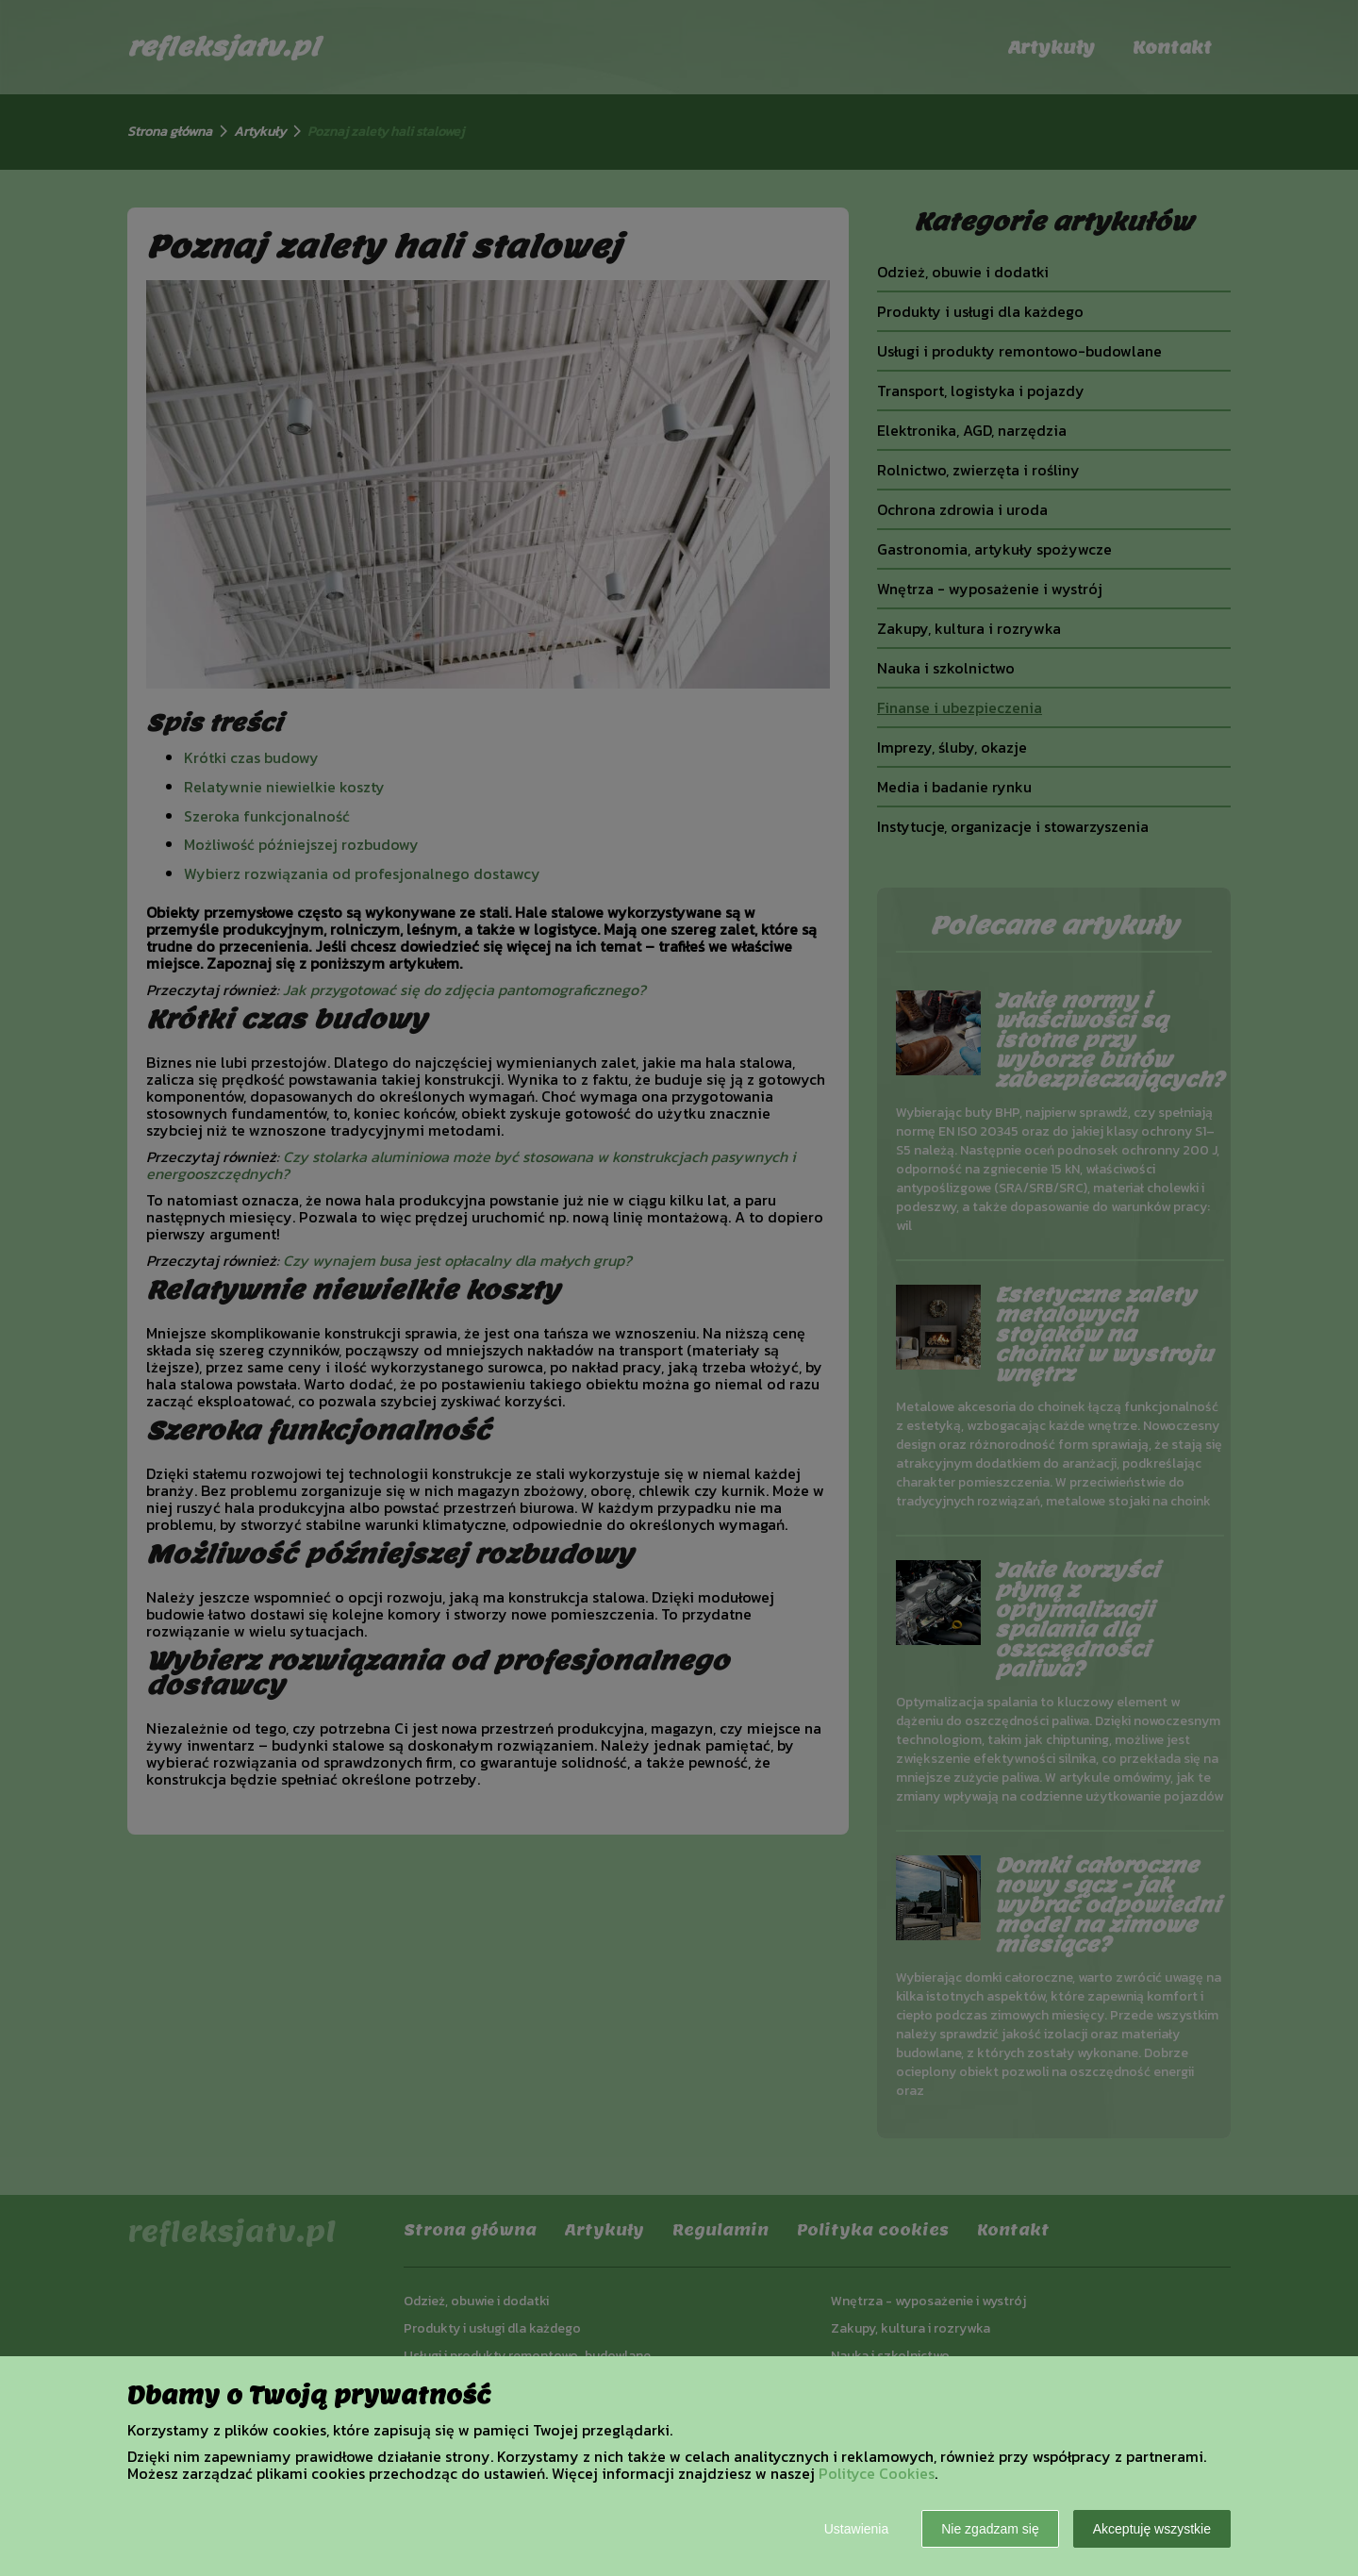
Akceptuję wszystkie (1152, 2528)
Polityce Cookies (877, 2473)
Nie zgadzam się (990, 2528)
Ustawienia (856, 2528)
